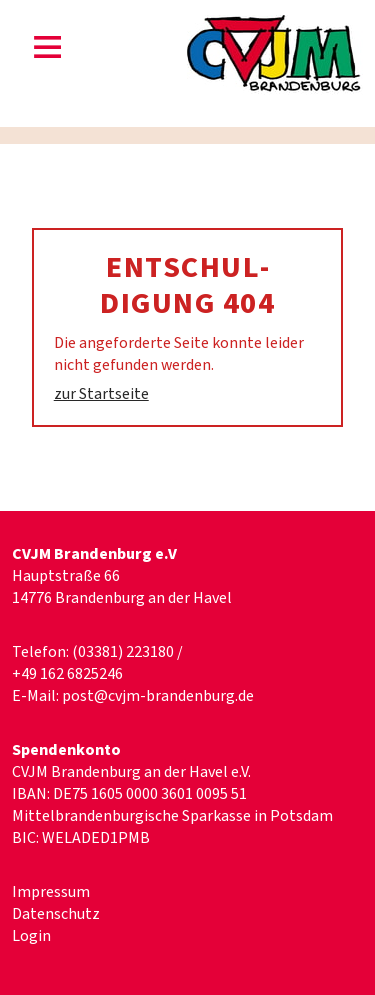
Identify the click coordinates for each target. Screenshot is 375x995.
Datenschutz (56, 914)
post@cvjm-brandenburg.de (158, 696)
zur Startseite (101, 394)
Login (31, 936)
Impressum (51, 892)
